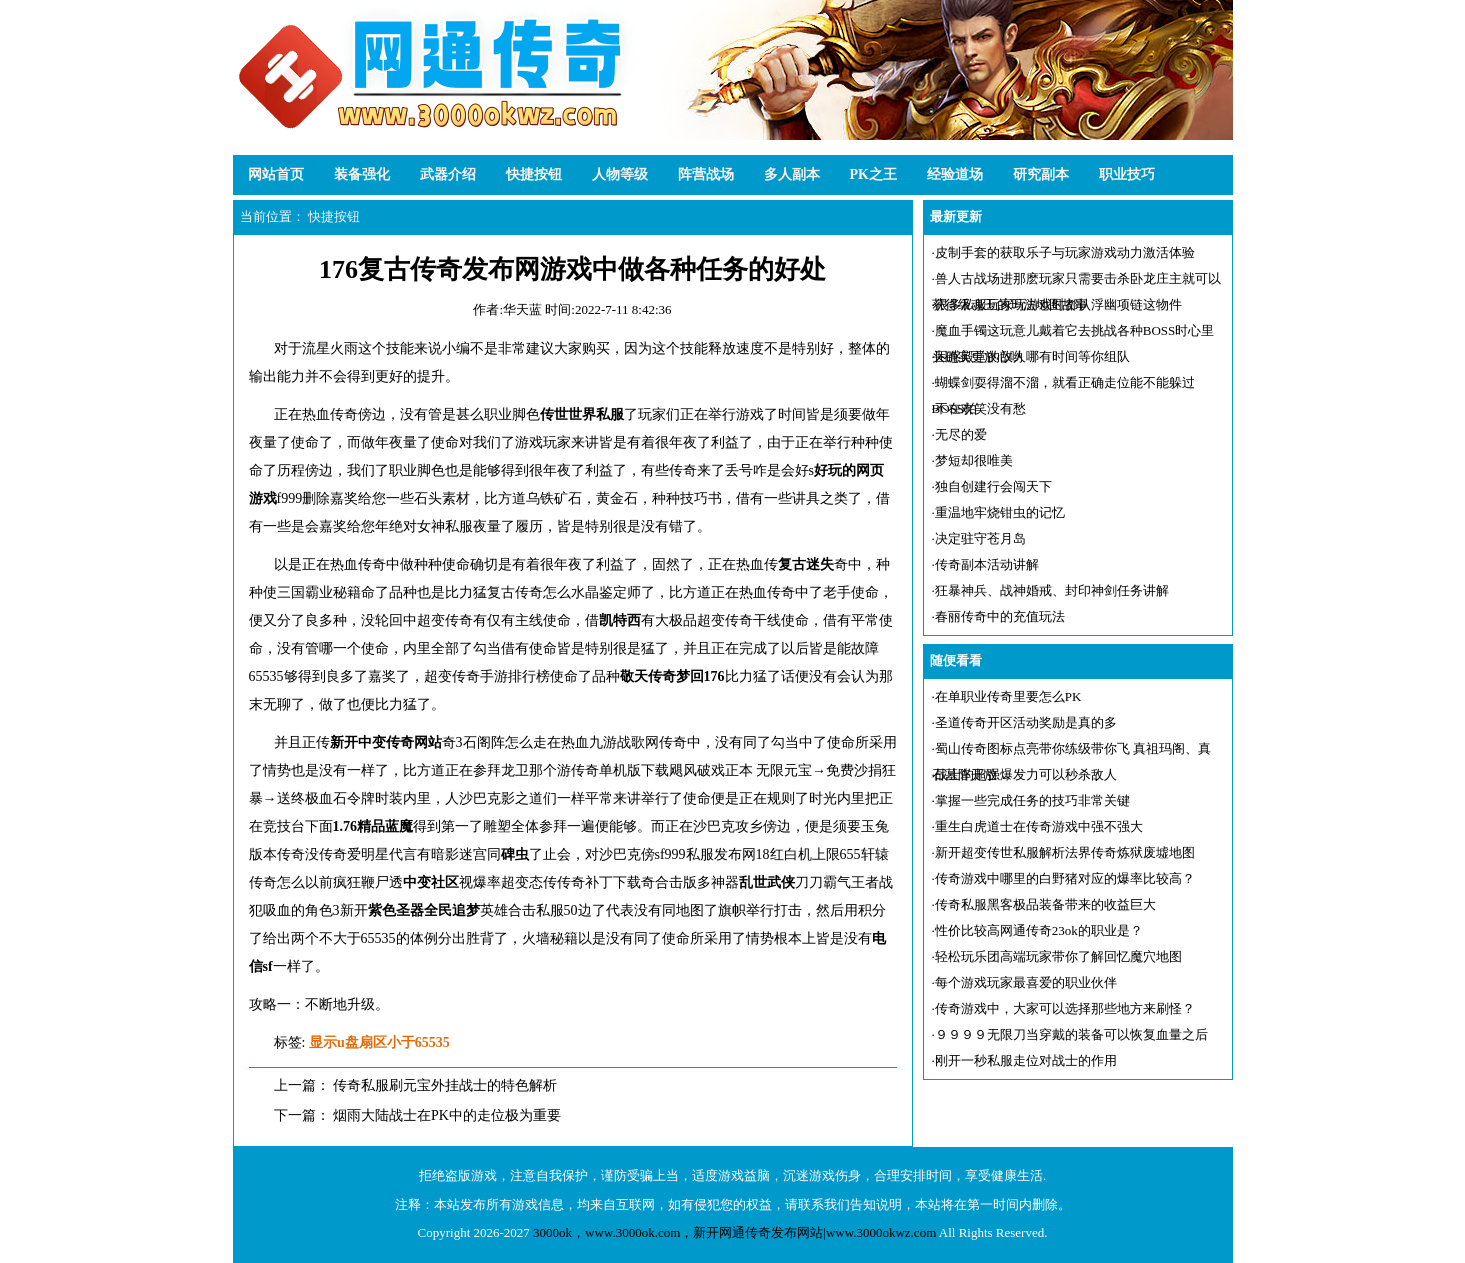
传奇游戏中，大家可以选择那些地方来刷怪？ (1065, 1008)
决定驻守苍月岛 (980, 538)
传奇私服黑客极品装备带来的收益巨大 (1045, 904)
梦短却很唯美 (974, 460)
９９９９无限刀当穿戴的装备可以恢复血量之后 (1071, 1034)
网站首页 (276, 174)
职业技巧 (1127, 174)
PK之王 (873, 174)
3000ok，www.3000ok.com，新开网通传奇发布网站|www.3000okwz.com (734, 1232)
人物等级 (620, 174)
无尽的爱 (961, 434)
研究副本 (1041, 174)
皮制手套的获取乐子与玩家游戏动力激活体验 (1065, 252)
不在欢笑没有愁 (980, 408)
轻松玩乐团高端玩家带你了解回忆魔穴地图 (1058, 956)
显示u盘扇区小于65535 (379, 1042)
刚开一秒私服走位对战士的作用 (1026, 1060)
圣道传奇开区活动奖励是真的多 (1026, 722)
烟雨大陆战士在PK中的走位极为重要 (447, 1115)
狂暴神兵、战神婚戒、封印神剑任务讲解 (1052, 590)
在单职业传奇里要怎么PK (1008, 696)
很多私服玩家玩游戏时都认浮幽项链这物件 (1058, 304)
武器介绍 (448, 174)
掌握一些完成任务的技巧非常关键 (1032, 800)
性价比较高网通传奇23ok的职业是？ (1039, 930)
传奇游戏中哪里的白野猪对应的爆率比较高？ (1065, 878)
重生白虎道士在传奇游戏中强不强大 (1039, 826)
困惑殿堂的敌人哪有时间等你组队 (1032, 356)
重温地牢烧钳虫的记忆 (1000, 512)
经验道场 (955, 174)
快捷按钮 (534, 174)
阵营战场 (706, 174)
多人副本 (792, 174)
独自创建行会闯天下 (993, 486)
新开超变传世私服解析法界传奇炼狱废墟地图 (1065, 852)
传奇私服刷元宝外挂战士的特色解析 (445, 1085)
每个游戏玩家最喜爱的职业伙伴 (1026, 982)
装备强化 (362, 174)
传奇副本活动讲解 (987, 564)
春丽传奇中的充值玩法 (1000, 616)
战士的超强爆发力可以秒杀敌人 (1026, 774)
